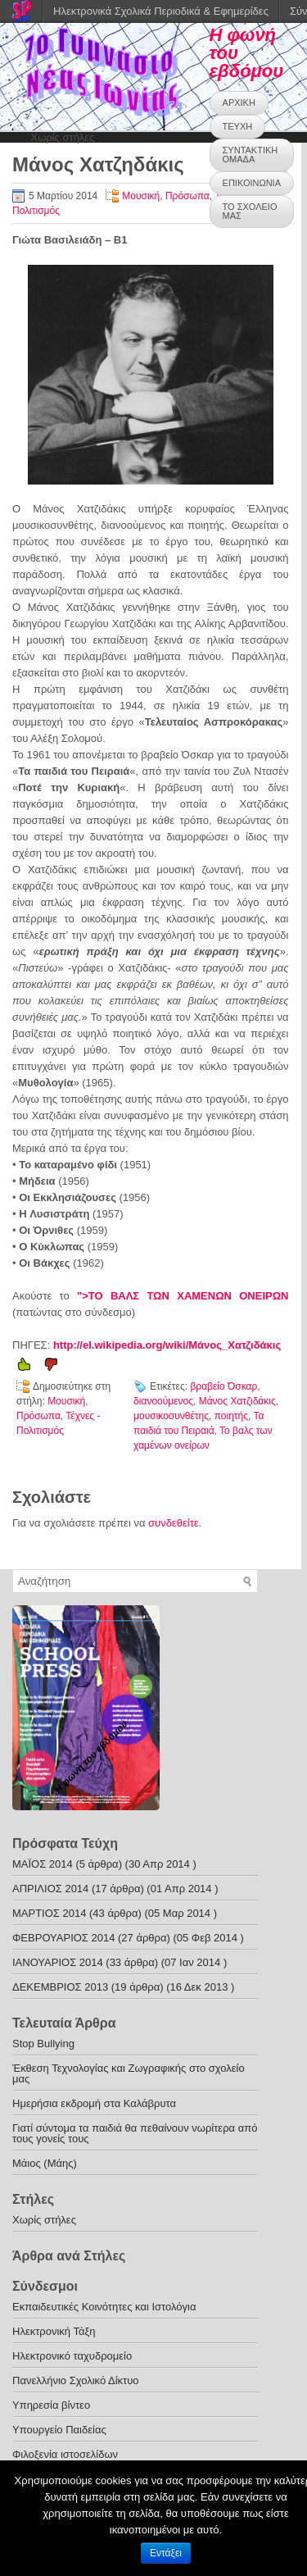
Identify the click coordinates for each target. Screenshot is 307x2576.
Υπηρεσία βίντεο (51, 2405)
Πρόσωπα (187, 196)
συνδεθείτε (173, 1523)
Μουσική (141, 196)
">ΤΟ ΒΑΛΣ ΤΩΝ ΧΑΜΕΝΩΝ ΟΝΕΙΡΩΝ (182, 1296)
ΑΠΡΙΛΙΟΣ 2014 (50, 1888)
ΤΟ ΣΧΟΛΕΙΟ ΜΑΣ (250, 211)
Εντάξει (166, 2553)
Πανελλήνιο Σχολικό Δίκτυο (75, 2380)
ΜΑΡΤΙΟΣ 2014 (49, 1913)
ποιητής (231, 1416)
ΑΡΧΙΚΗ (239, 102)
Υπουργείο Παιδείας (59, 2430)
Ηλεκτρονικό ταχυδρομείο (72, 2356)
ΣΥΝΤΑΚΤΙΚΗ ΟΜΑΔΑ (250, 154)
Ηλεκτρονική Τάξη (54, 2331)
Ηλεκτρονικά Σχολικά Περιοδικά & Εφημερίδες (161, 11)
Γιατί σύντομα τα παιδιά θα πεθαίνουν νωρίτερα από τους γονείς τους (134, 2133)
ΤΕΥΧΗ (238, 126)
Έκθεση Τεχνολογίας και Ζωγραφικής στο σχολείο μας (128, 2073)
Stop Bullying (43, 2043)
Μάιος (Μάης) (44, 2163)
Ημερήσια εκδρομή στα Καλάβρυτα (94, 2103)
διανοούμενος (163, 1401)
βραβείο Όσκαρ (223, 1386)
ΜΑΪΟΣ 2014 (42, 1864)
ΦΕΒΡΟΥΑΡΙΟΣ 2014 (63, 1938)
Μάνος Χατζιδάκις (237, 1401)
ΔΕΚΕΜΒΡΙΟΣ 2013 (60, 1987)
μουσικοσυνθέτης (171, 1416)
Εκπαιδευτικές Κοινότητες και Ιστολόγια (104, 2307)
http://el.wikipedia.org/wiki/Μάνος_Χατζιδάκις (167, 1345)
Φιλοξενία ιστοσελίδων (65, 2454)
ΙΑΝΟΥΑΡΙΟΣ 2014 (57, 1962)
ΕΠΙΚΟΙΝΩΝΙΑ (252, 183)
